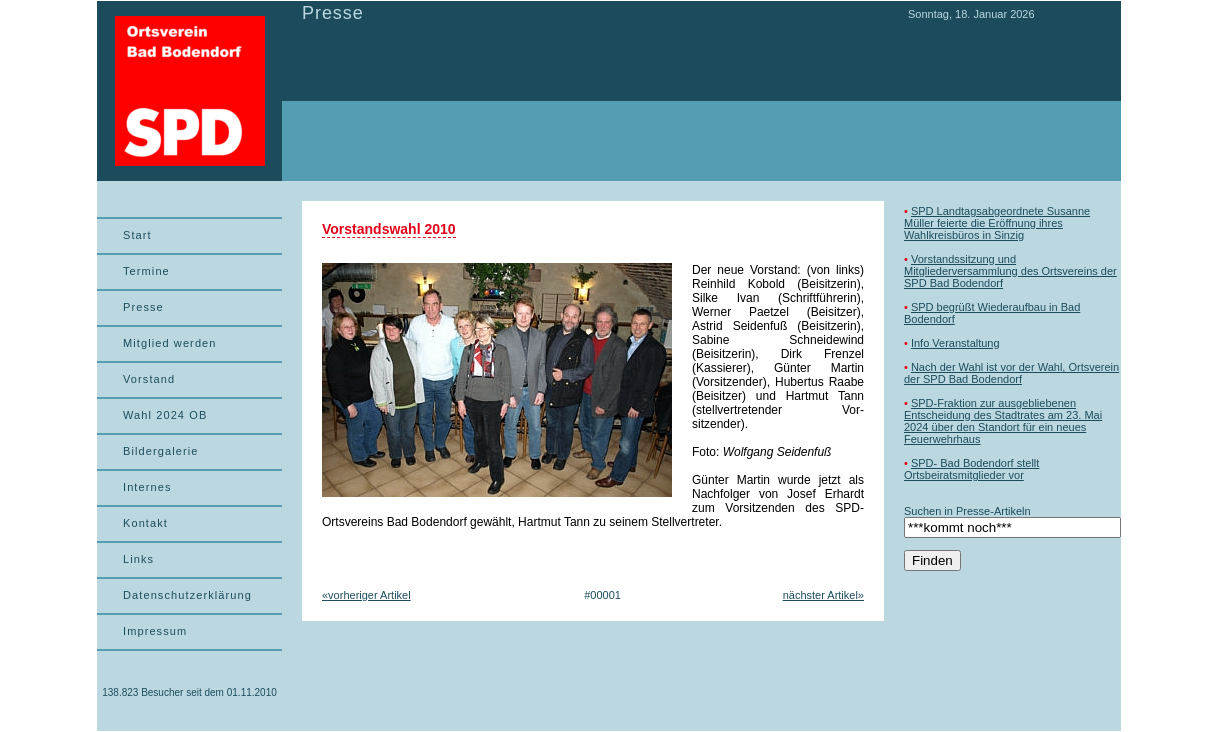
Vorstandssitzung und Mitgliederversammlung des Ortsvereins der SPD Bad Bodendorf (1010, 271)
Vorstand (149, 379)
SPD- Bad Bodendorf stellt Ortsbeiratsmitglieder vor (971, 469)
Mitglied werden (170, 343)
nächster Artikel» (823, 595)
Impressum (155, 631)
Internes (147, 487)
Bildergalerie (160, 451)
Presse (143, 307)
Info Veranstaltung (955, 343)
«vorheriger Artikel (366, 595)
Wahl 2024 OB (165, 415)
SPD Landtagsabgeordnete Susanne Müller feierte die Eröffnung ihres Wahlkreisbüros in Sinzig (997, 223)
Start (137, 235)
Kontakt (145, 523)
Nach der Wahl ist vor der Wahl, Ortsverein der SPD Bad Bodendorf (1011, 373)
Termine (146, 271)
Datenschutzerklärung (187, 595)
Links (138, 559)
